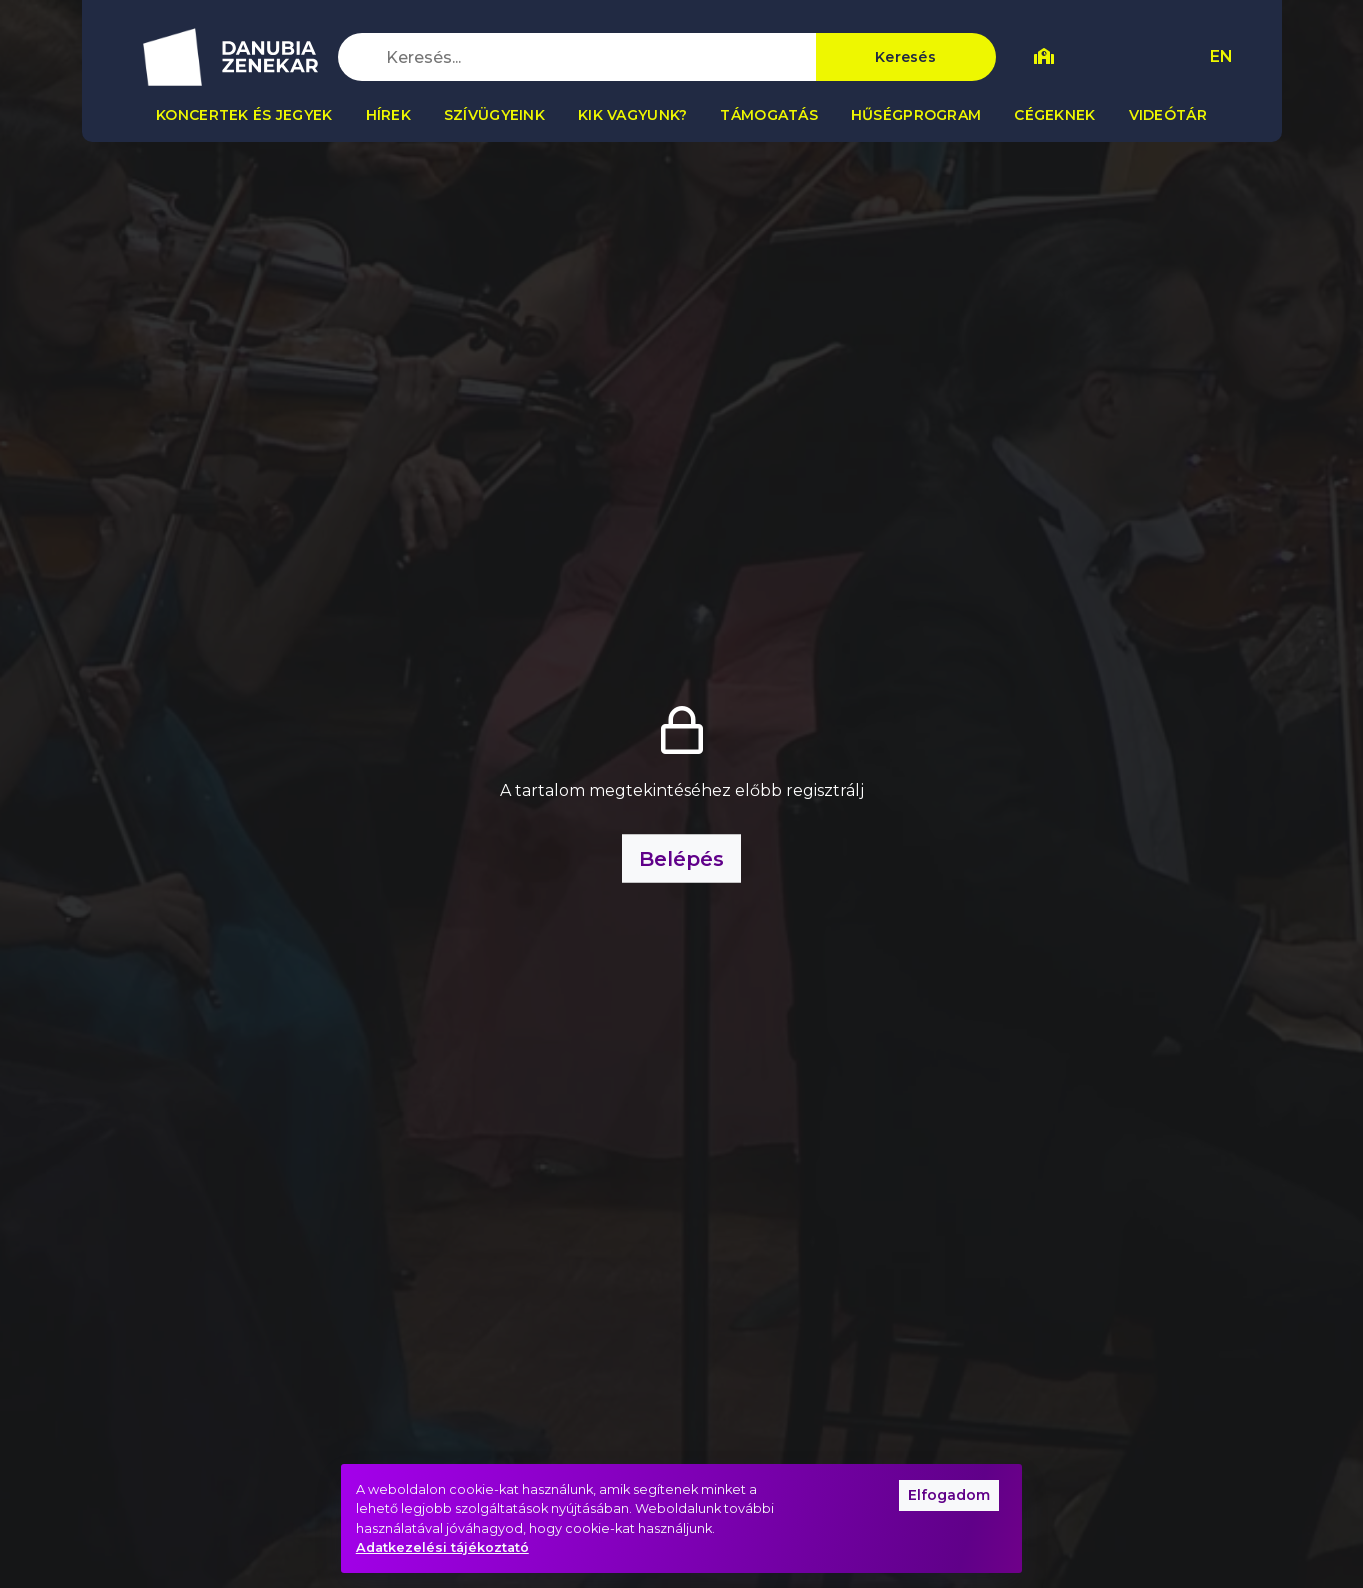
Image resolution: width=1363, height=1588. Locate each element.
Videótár (1168, 115)
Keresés (905, 57)
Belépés (681, 859)
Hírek (388, 115)
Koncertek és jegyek (244, 115)
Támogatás (769, 115)
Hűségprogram (916, 115)
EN (1221, 56)
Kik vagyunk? (632, 115)
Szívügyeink (494, 115)
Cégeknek (1054, 115)
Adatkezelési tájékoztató (442, 1547)
